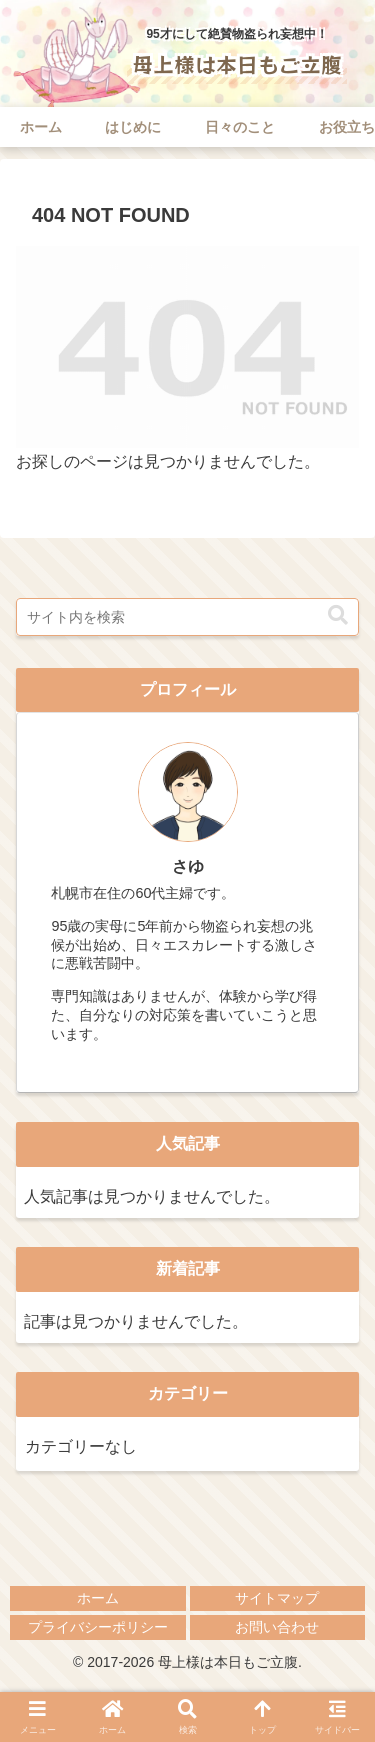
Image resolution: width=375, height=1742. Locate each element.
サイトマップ (277, 1598)
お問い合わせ (277, 1627)
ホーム (98, 1598)
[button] (338, 615)
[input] (187, 617)
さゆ (188, 866)
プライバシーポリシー (98, 1627)
